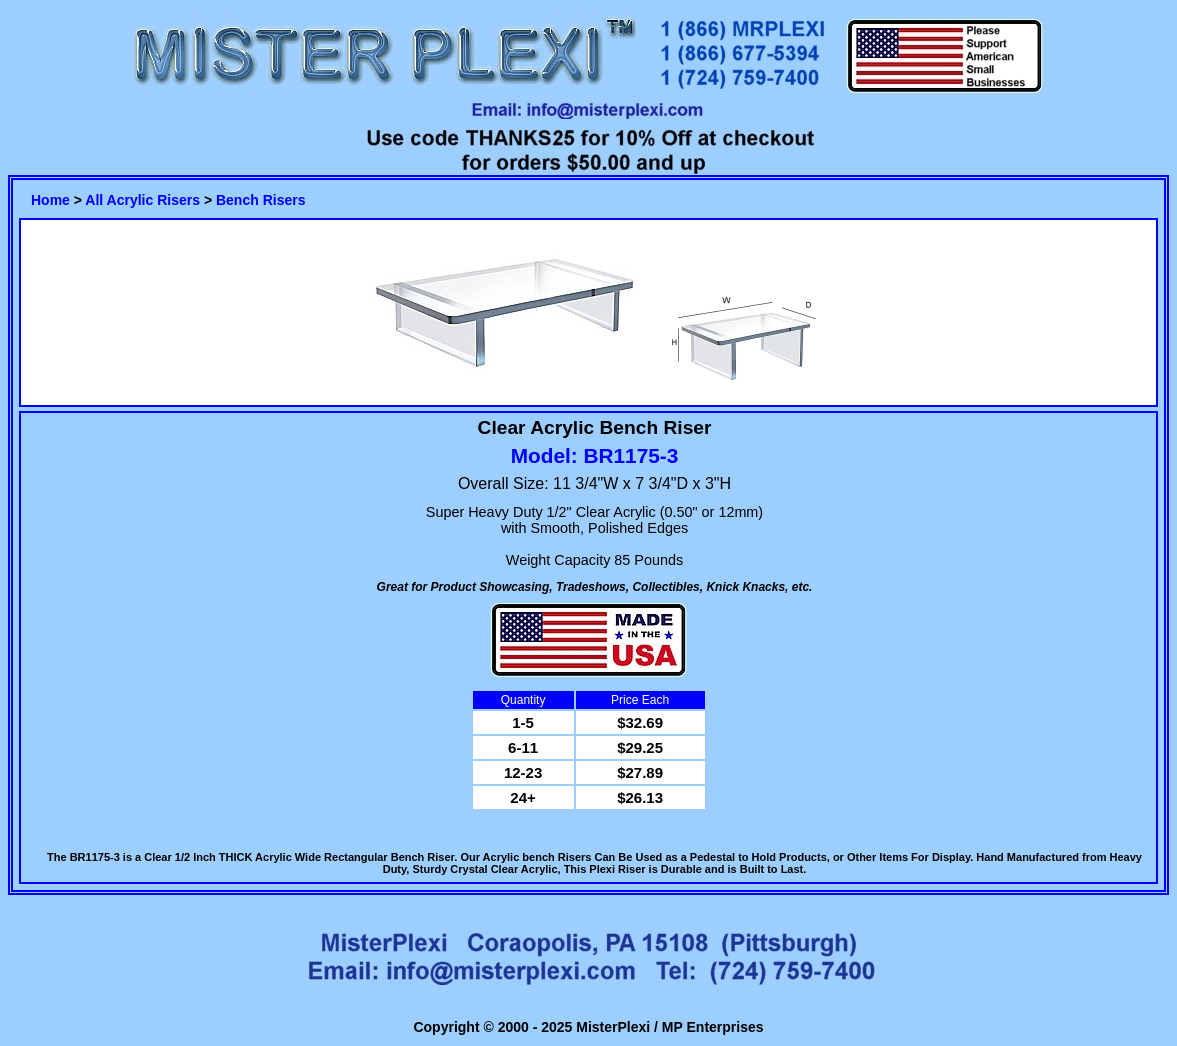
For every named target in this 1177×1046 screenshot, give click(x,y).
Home (50, 200)
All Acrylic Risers (142, 200)
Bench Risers (260, 200)
